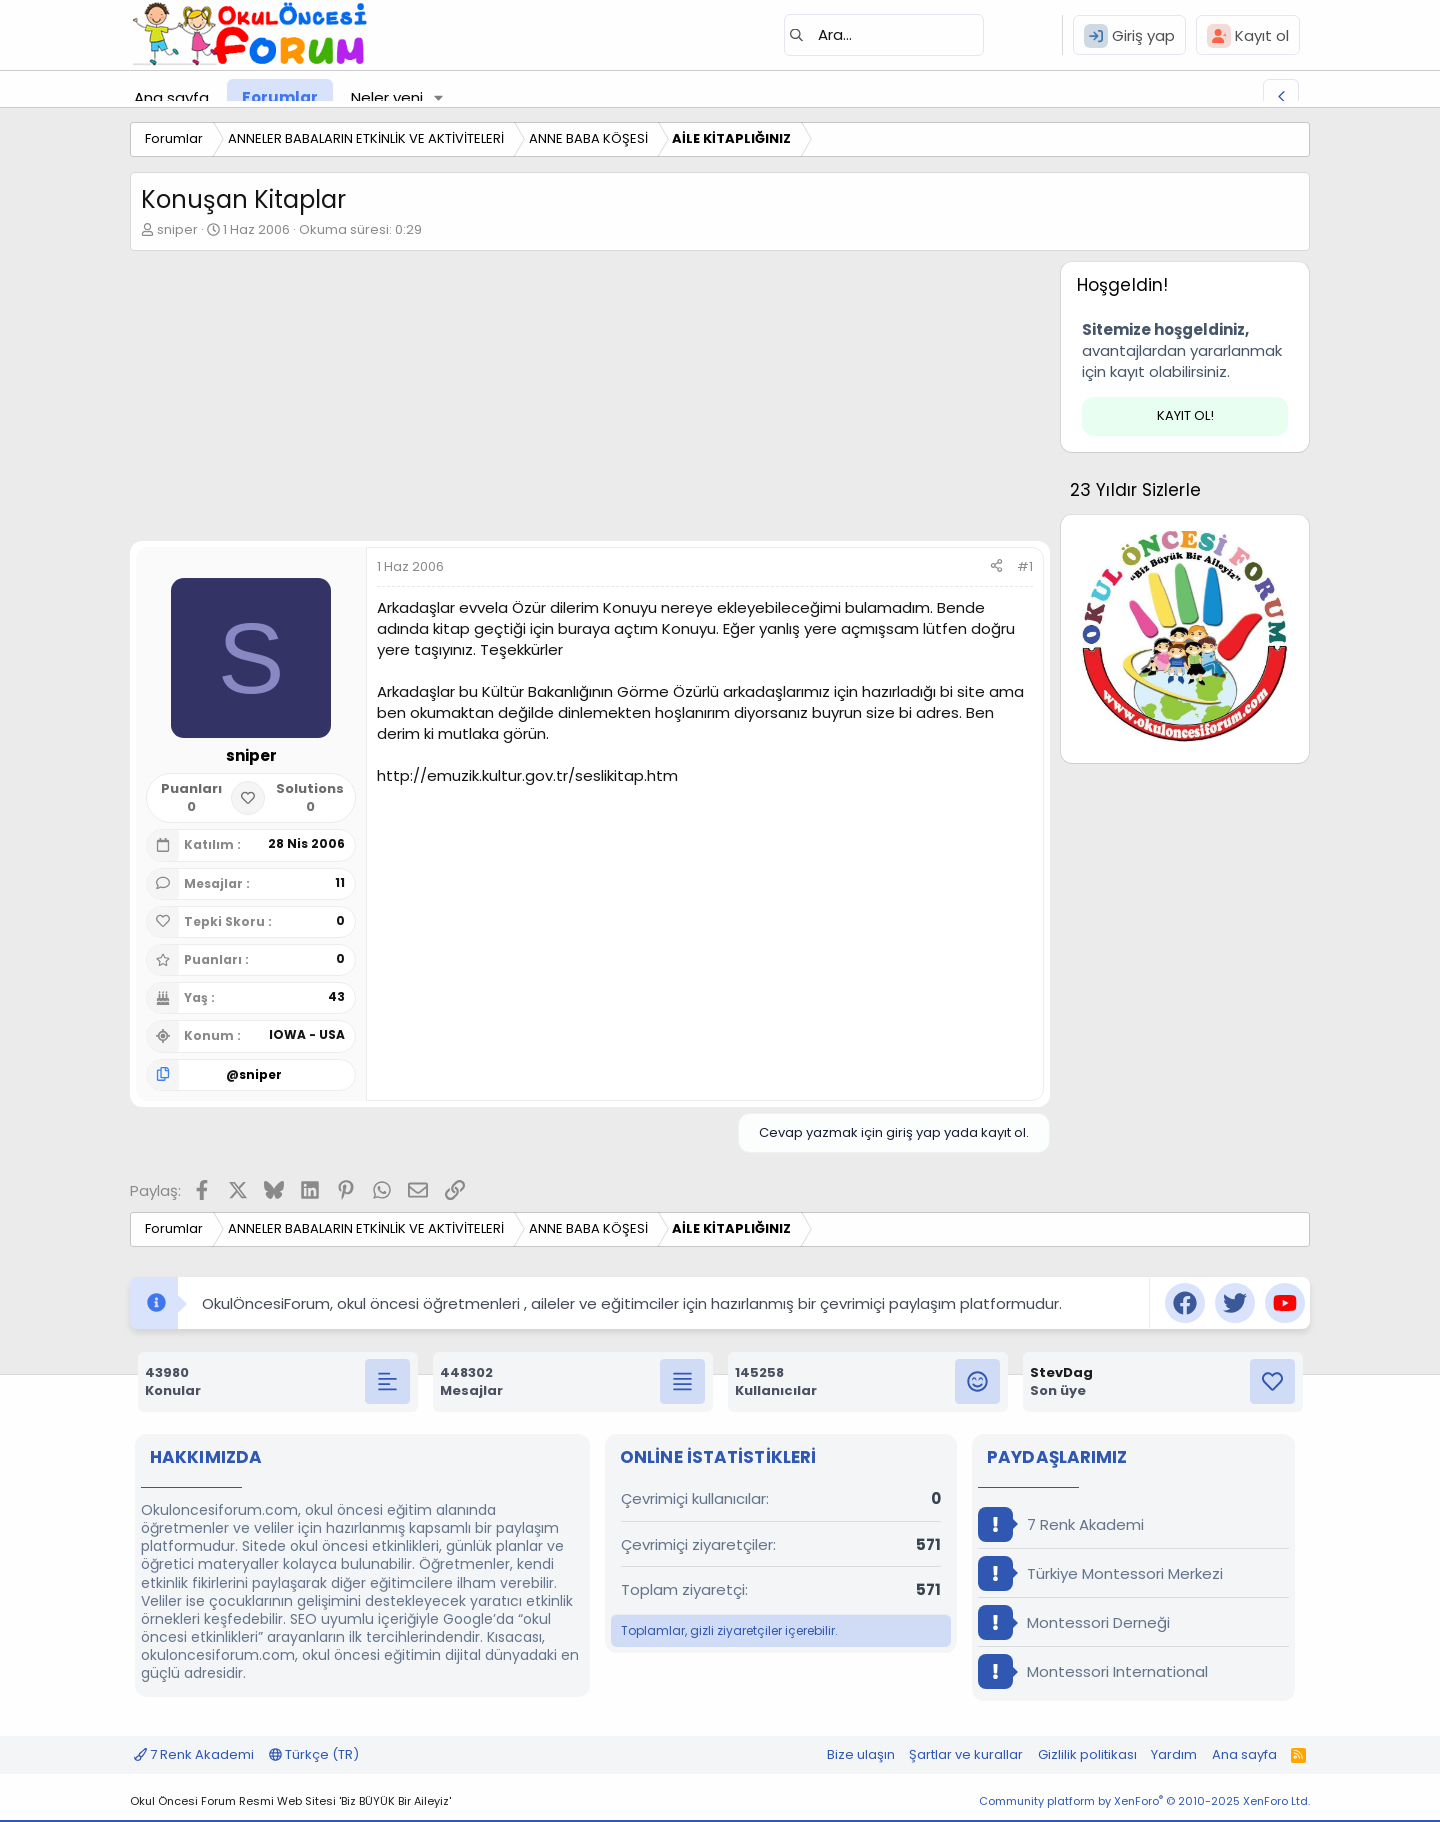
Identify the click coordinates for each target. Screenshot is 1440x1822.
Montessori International (1093, 1671)
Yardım (1174, 1754)
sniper (177, 229)
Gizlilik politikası (1087, 1754)
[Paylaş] (996, 567)
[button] (439, 97)
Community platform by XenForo (1144, 1801)
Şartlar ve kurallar (966, 1754)
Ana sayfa (171, 97)
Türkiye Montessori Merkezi (1100, 1573)
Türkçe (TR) (314, 1754)
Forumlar (280, 97)
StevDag (1061, 1372)
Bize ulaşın (861, 1754)
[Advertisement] (590, 401)
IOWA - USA (307, 1034)
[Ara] (884, 35)
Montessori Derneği (1074, 1622)
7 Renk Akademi (1061, 1524)
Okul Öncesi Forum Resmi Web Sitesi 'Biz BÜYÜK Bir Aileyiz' (290, 1801)
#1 (1025, 566)
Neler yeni (387, 97)
